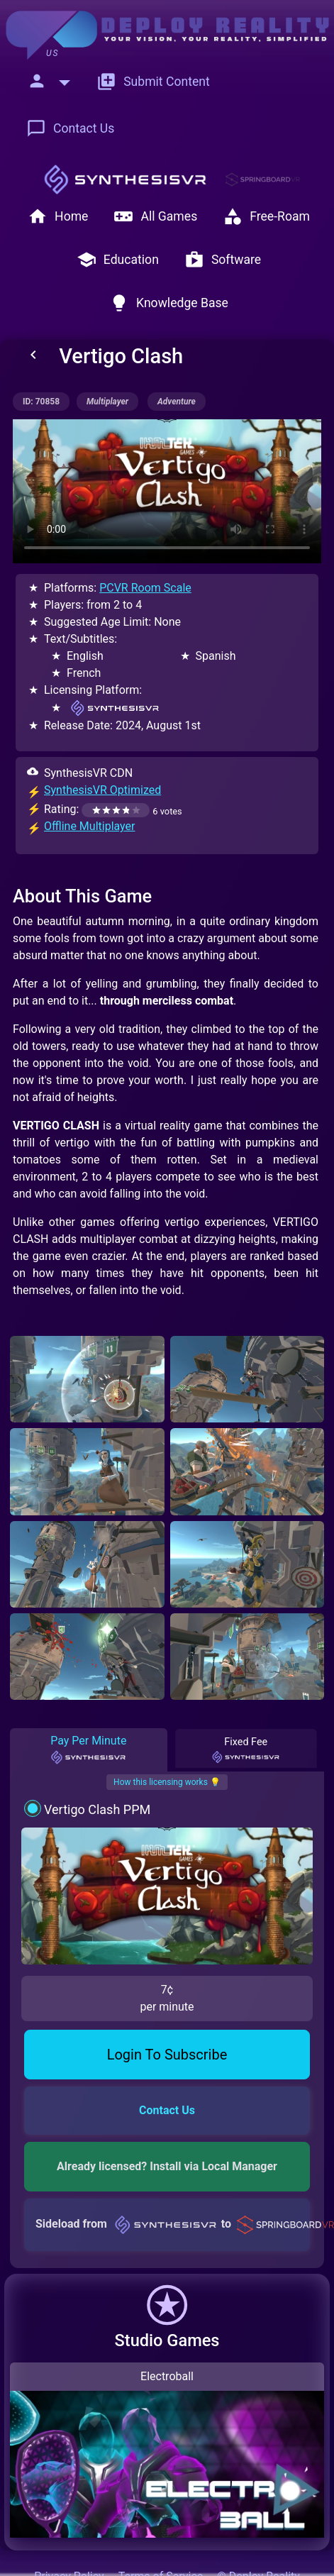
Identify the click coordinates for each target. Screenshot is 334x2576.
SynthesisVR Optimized (102, 790)
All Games (155, 216)
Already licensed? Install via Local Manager (167, 2166)
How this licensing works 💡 (167, 1782)
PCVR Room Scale (145, 588)
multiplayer (107, 402)
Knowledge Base (168, 303)
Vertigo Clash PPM (97, 1809)
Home (58, 216)
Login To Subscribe (167, 2054)
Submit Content (153, 82)
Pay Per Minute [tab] (88, 1749)
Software (222, 260)
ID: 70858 (41, 402)
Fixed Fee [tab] (245, 1750)
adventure (176, 402)
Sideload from (172, 2223)
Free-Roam (266, 216)
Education (118, 260)
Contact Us (70, 128)
